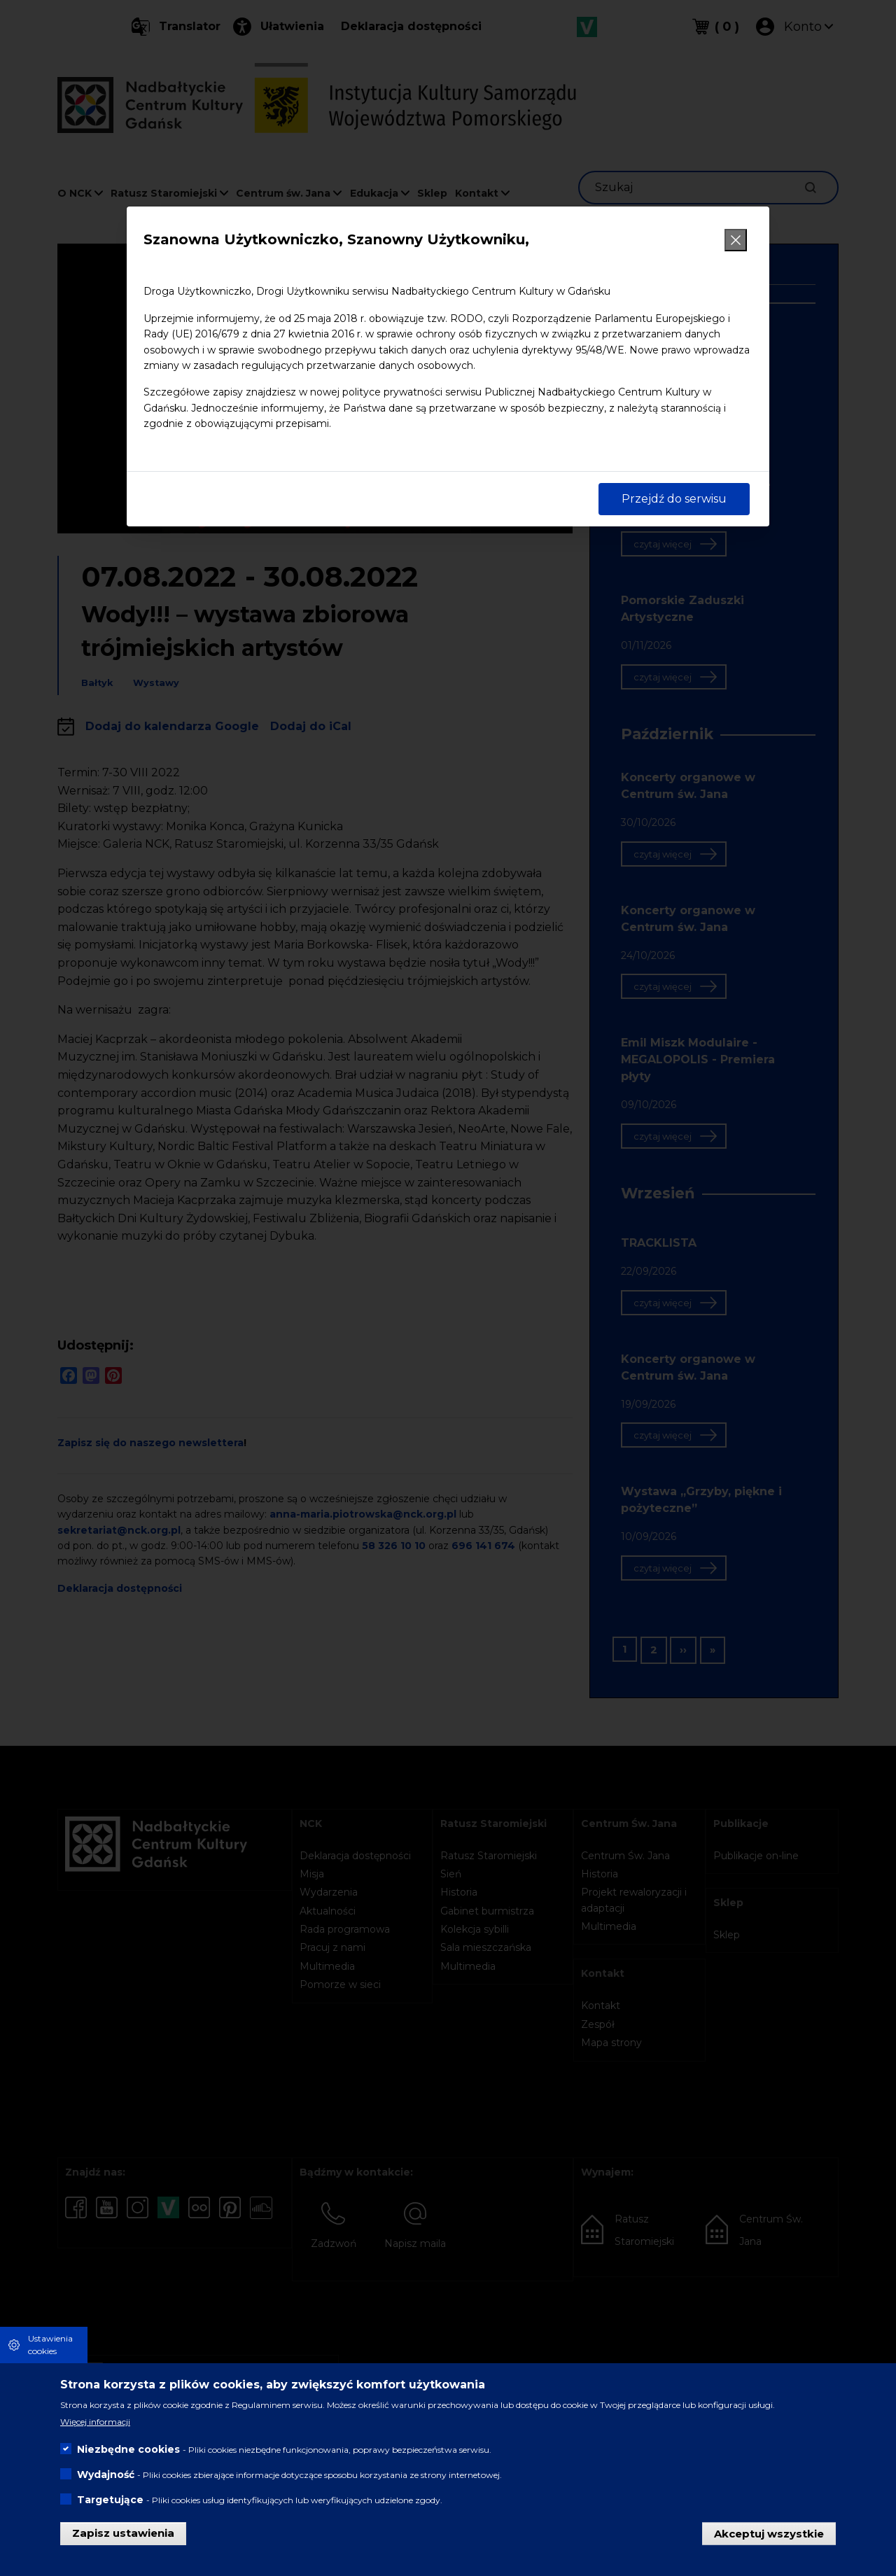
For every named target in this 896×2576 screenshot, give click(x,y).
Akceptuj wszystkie (769, 2533)
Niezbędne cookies (128, 2449)
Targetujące (110, 2499)
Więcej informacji (95, 2421)
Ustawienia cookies (50, 2344)
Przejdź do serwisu (674, 498)
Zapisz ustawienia (123, 2533)
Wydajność (105, 2474)
